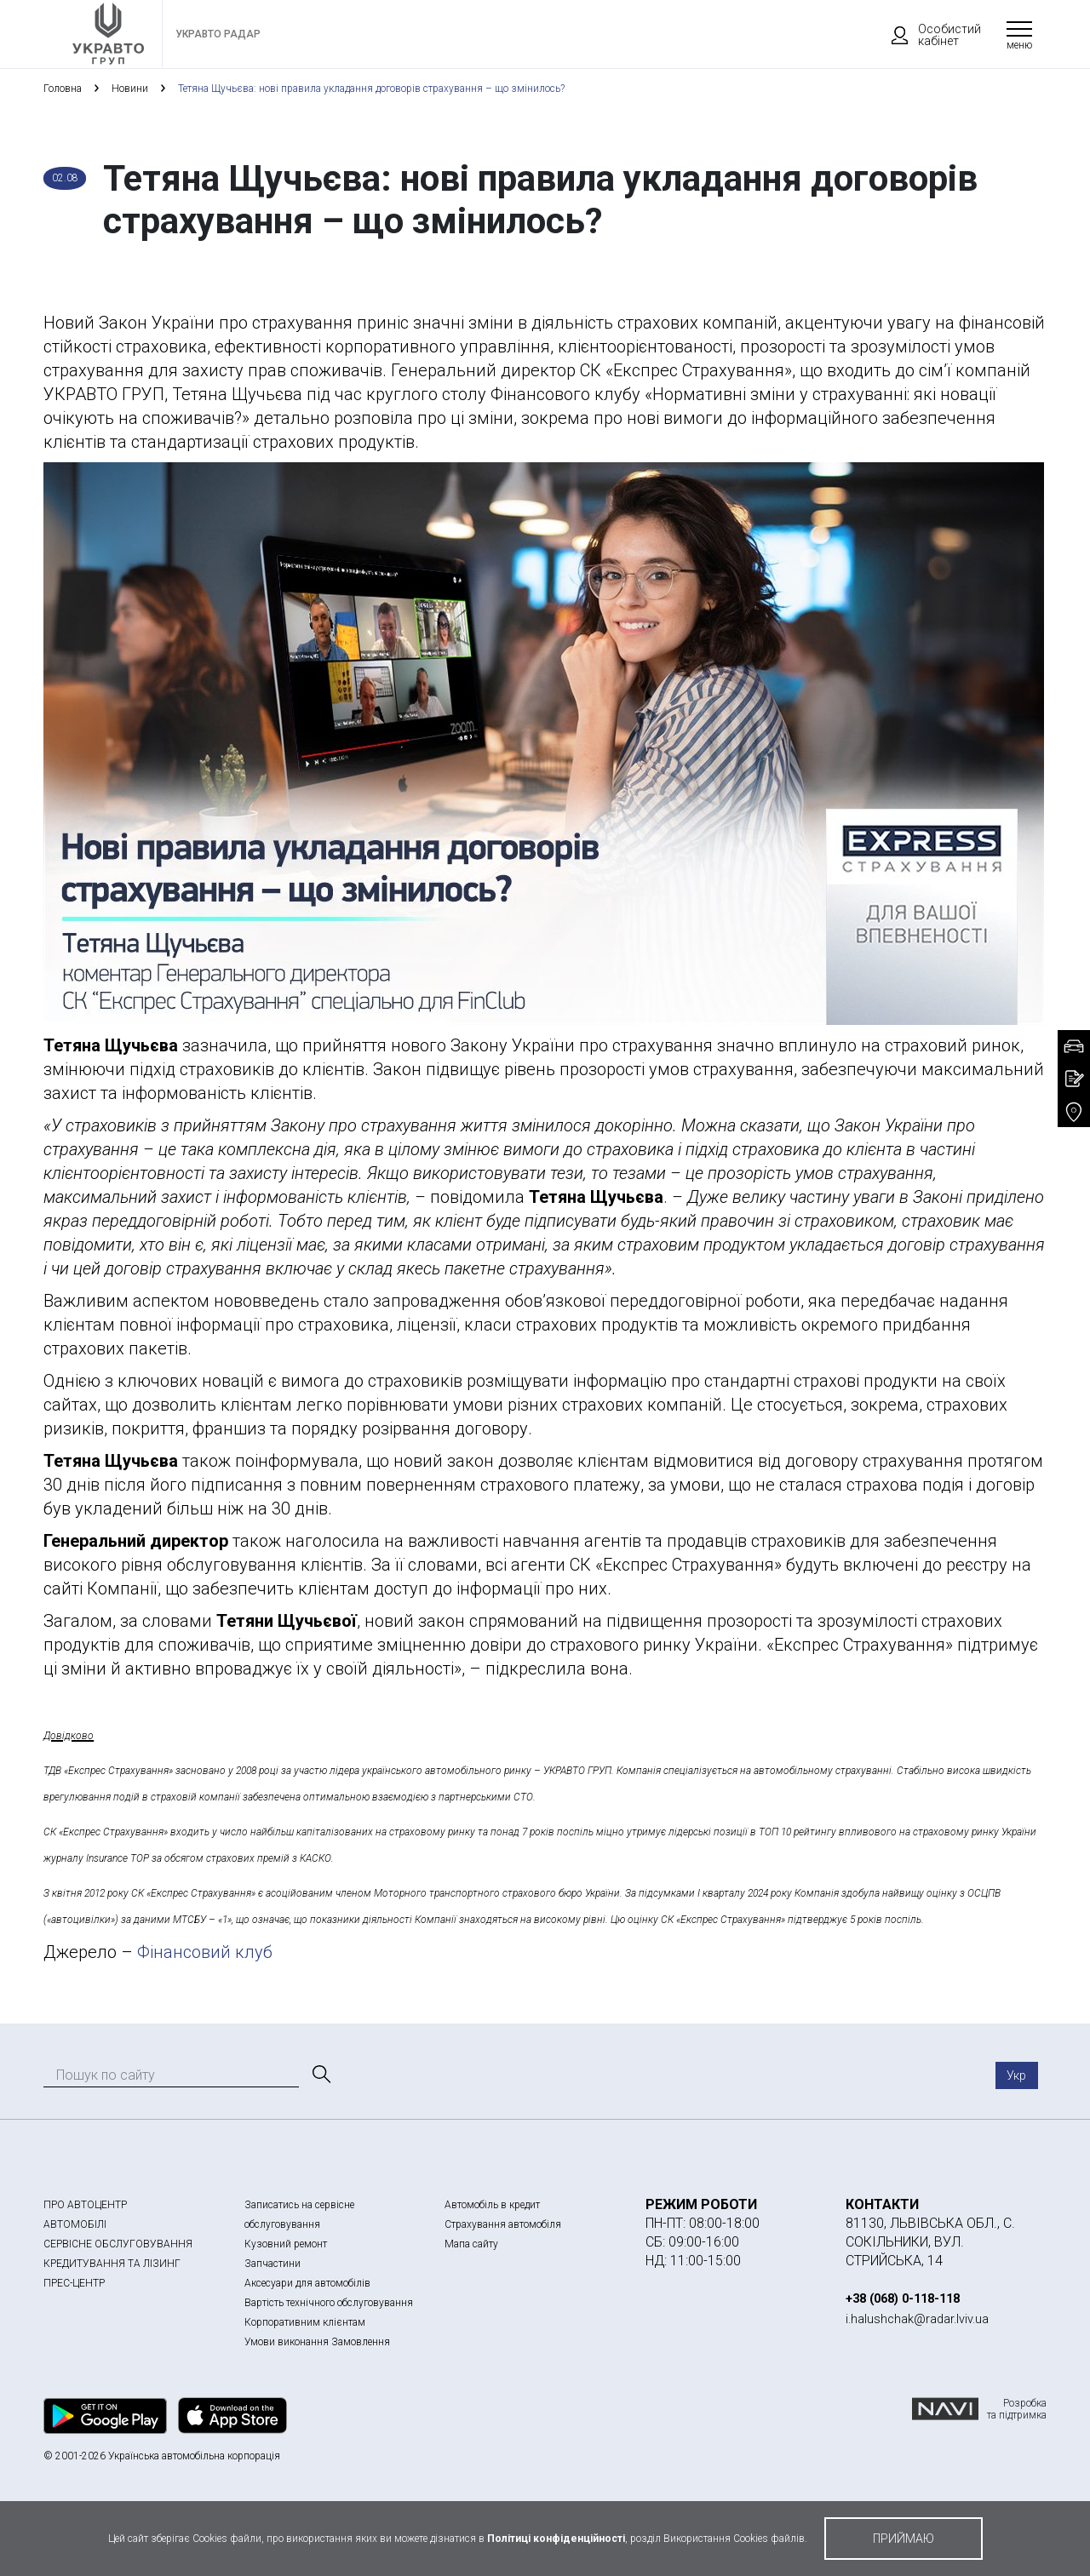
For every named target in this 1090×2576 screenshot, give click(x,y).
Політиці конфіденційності (556, 2539)
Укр (1016, 2075)
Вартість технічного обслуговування (328, 2303)
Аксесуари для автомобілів (307, 2283)
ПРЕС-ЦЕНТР (74, 2283)
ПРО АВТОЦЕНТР (85, 2205)
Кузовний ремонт (285, 2244)
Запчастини (272, 2264)
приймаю (903, 2538)
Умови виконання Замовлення (317, 2342)
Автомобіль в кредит (492, 2205)
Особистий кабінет (928, 35)
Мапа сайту (471, 2244)
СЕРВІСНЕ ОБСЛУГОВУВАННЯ (117, 2244)
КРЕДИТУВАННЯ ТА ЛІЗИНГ (112, 2264)
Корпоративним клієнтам (304, 2322)
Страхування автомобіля (503, 2224)
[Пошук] (320, 2074)
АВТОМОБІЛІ (74, 2224)
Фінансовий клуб (204, 1952)
